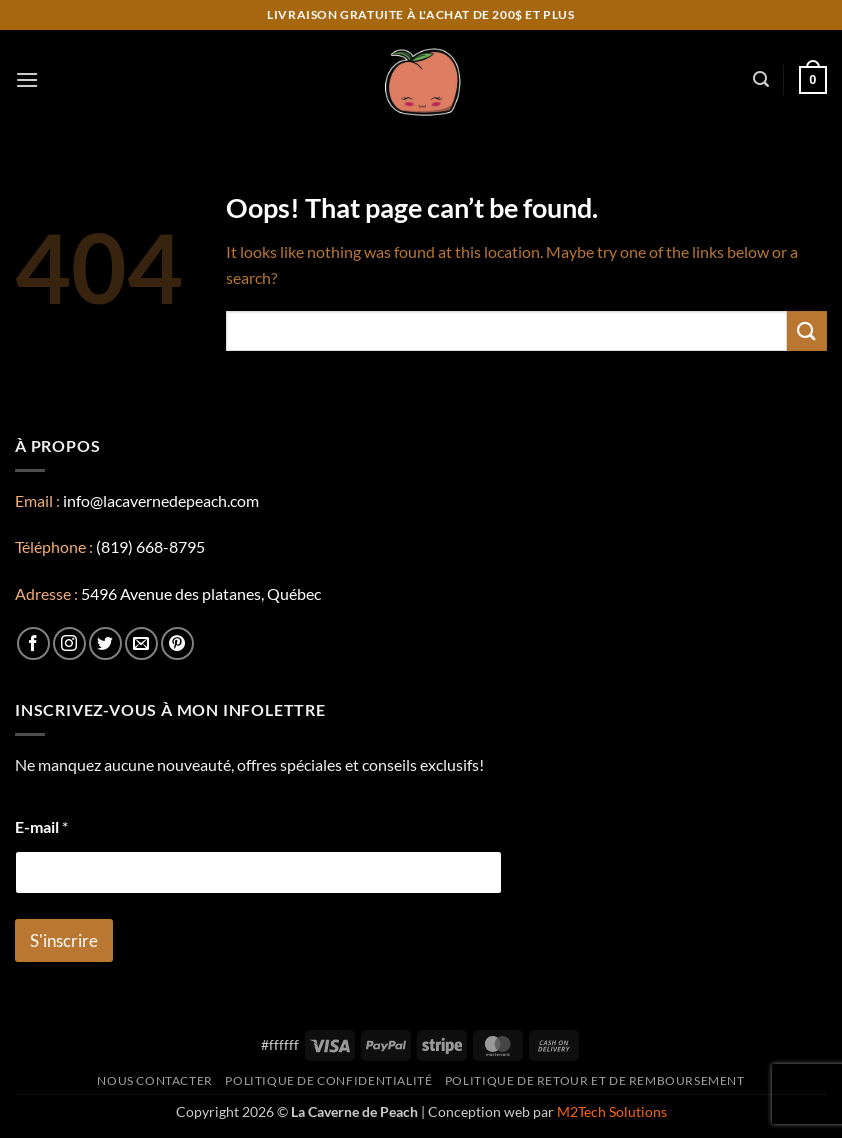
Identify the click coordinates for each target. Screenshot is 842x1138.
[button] (27, 79)
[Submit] (807, 330)
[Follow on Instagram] (69, 643)
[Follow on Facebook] (33, 643)
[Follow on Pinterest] (177, 643)
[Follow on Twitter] (105, 643)
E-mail (41, 826)
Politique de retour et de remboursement (595, 1080)
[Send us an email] (141, 643)
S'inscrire (64, 940)
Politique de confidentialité (328, 1080)
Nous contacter (155, 1080)
